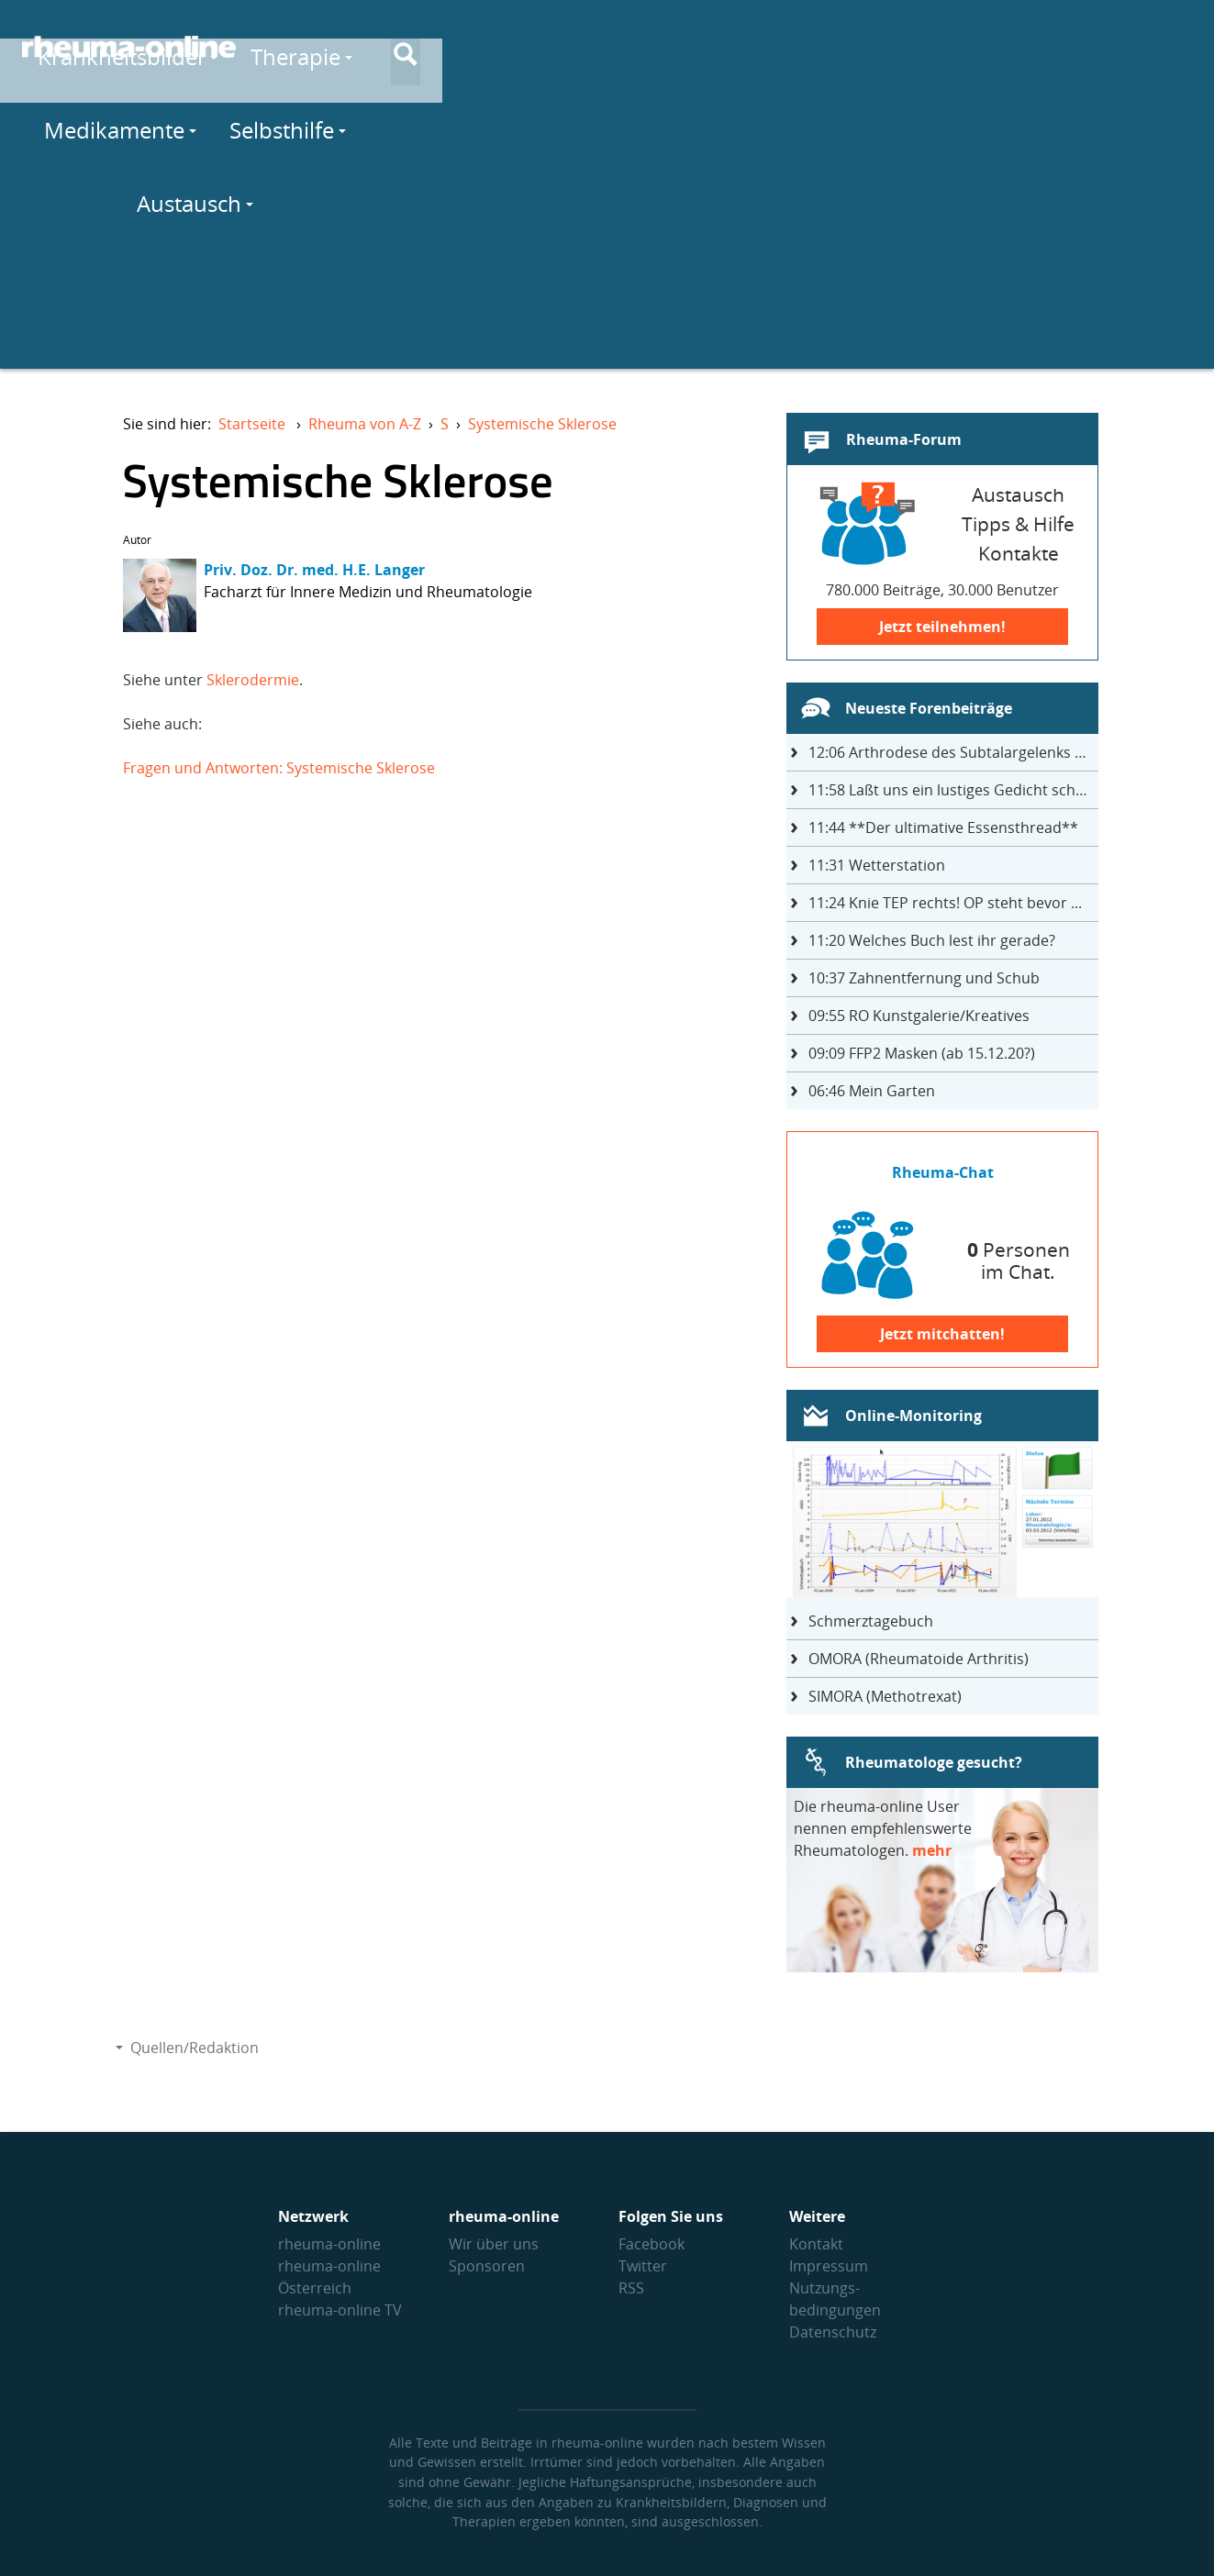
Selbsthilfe (914, 47)
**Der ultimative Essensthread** (943, 827)
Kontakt (816, 2244)
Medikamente (747, 47)
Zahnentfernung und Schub (924, 978)
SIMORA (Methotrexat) (885, 1696)
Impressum (828, 2266)
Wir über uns (494, 2244)
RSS (631, 2288)
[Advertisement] (607, 240)
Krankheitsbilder (413, 47)
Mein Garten (871, 1091)
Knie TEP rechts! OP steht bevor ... (945, 903)
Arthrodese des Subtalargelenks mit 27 (953, 752)
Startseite (251, 424)
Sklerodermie (252, 680)
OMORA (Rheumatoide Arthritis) (918, 1659)
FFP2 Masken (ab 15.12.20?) (921, 1053)
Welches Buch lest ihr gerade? (931, 940)
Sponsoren (487, 2266)
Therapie (587, 47)
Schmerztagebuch (870, 1621)
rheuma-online (329, 2244)
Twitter (642, 2266)
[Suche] (1177, 48)
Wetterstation (876, 865)
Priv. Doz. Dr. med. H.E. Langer (314, 570)
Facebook (651, 2244)
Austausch (1063, 47)
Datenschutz (832, 2332)
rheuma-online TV (340, 2310)
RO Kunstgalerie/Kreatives (919, 1015)
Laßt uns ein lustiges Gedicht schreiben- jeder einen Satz (953, 790)
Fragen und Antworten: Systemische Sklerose (279, 768)
